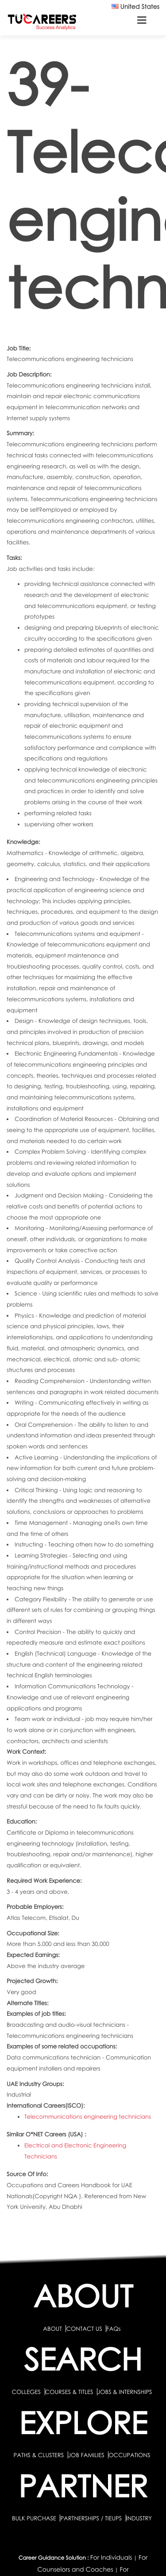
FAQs (113, 2328)
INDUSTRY (139, 2518)
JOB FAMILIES (87, 2454)
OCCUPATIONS (129, 2454)
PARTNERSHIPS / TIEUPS (91, 2518)
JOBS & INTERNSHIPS (124, 2391)
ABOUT (52, 2328)
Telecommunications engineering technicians (87, 2116)
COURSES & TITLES (69, 2391)
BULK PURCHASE (35, 2518)
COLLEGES (26, 2391)
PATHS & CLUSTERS (40, 2454)
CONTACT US (84, 2328)
